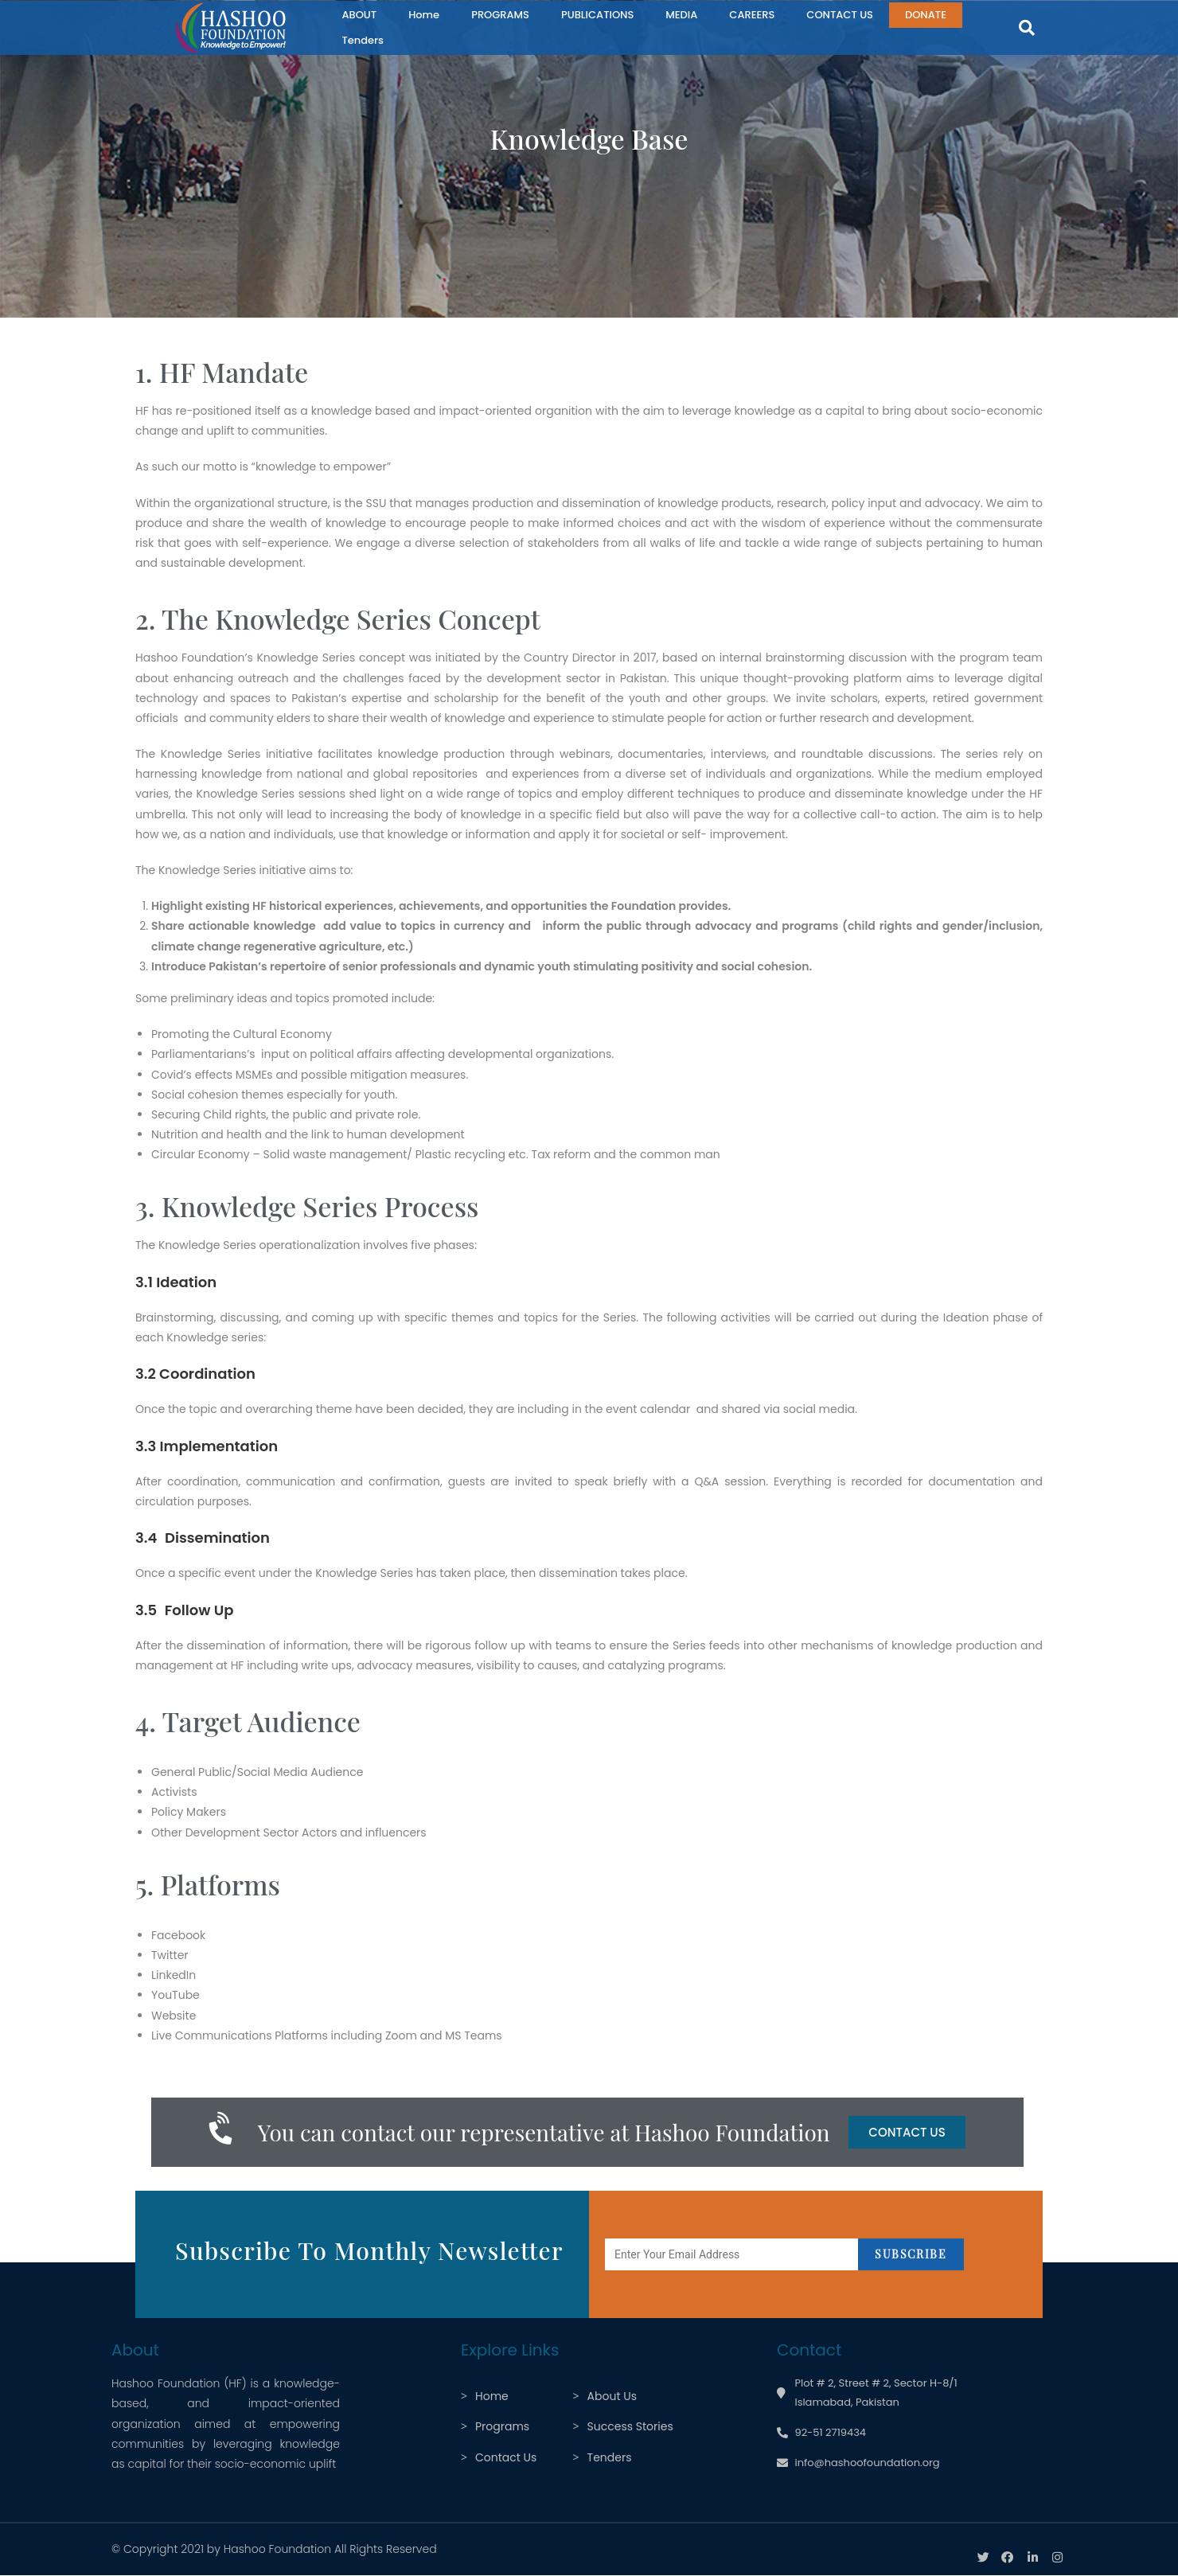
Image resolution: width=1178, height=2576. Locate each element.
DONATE (925, 14)
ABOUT (358, 14)
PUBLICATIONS (597, 14)
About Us (612, 2396)
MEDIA (681, 14)
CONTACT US (839, 14)
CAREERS (751, 14)
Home (423, 14)
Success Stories (630, 2426)
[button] (1027, 28)
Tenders (362, 40)
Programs (502, 2426)
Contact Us (505, 2457)
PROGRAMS (500, 14)
